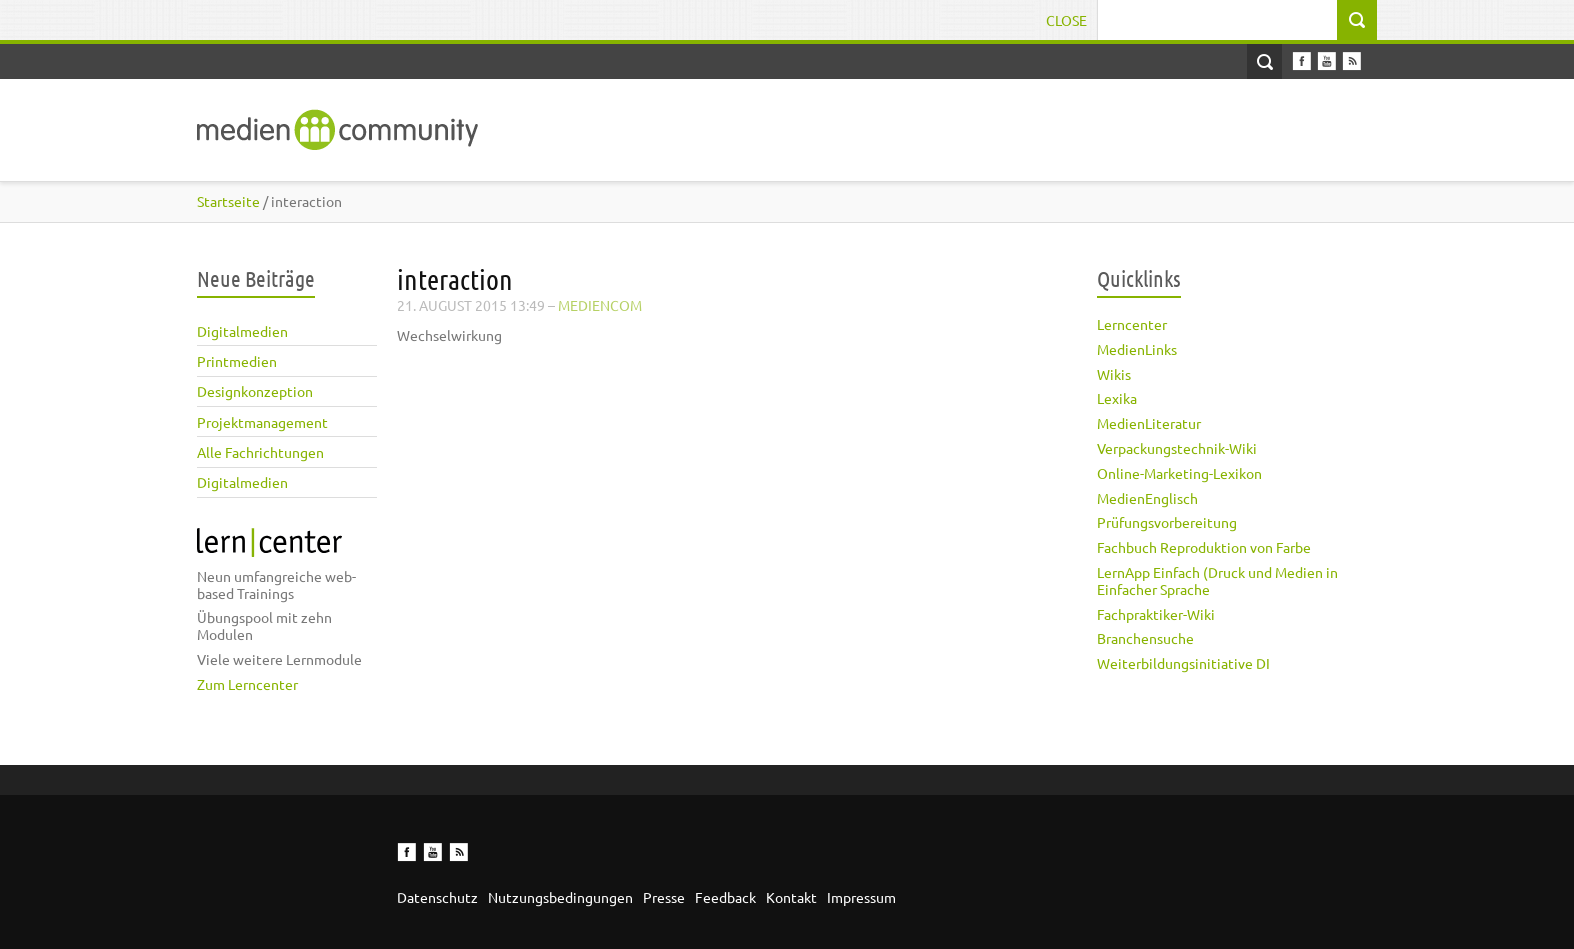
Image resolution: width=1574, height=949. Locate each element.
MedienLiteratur (1149, 423)
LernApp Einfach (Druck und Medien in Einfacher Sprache (1217, 580)
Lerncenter (1132, 324)
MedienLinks (1137, 349)
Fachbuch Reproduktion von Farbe (1204, 547)
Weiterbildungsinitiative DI (1183, 663)
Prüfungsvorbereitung (1167, 522)
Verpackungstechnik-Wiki (1177, 448)
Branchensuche (1145, 638)
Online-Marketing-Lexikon (1179, 473)
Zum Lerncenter (247, 684)
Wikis (1114, 374)
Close (1066, 20)
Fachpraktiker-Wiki (1156, 614)
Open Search (1264, 61)
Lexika (1117, 398)
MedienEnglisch (1147, 498)
